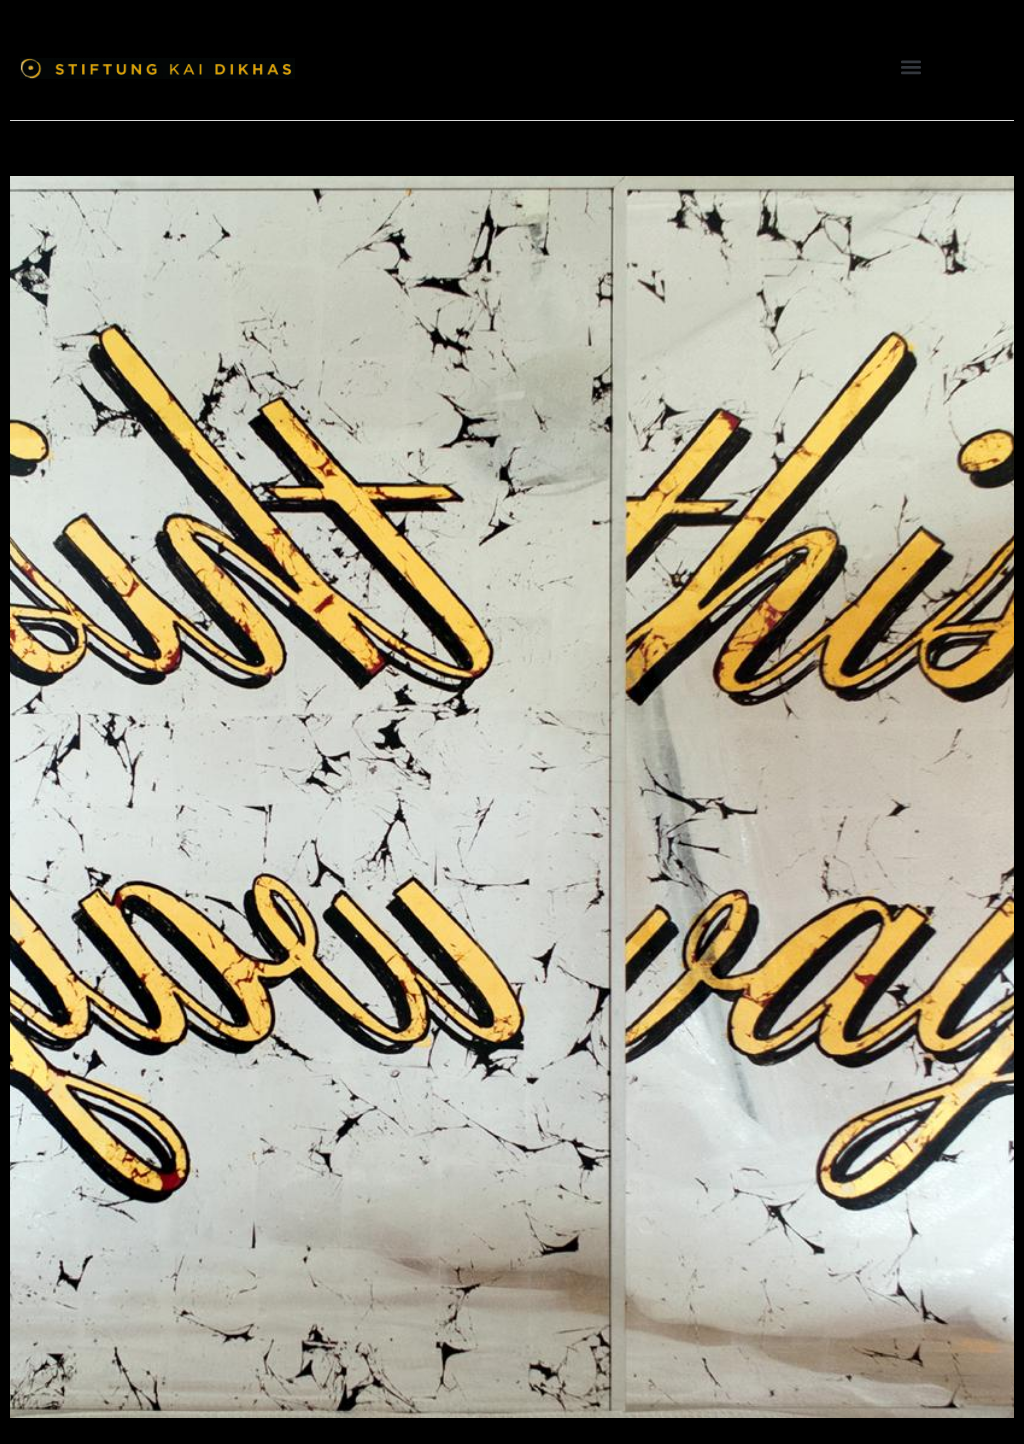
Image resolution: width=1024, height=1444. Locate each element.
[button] (911, 66)
